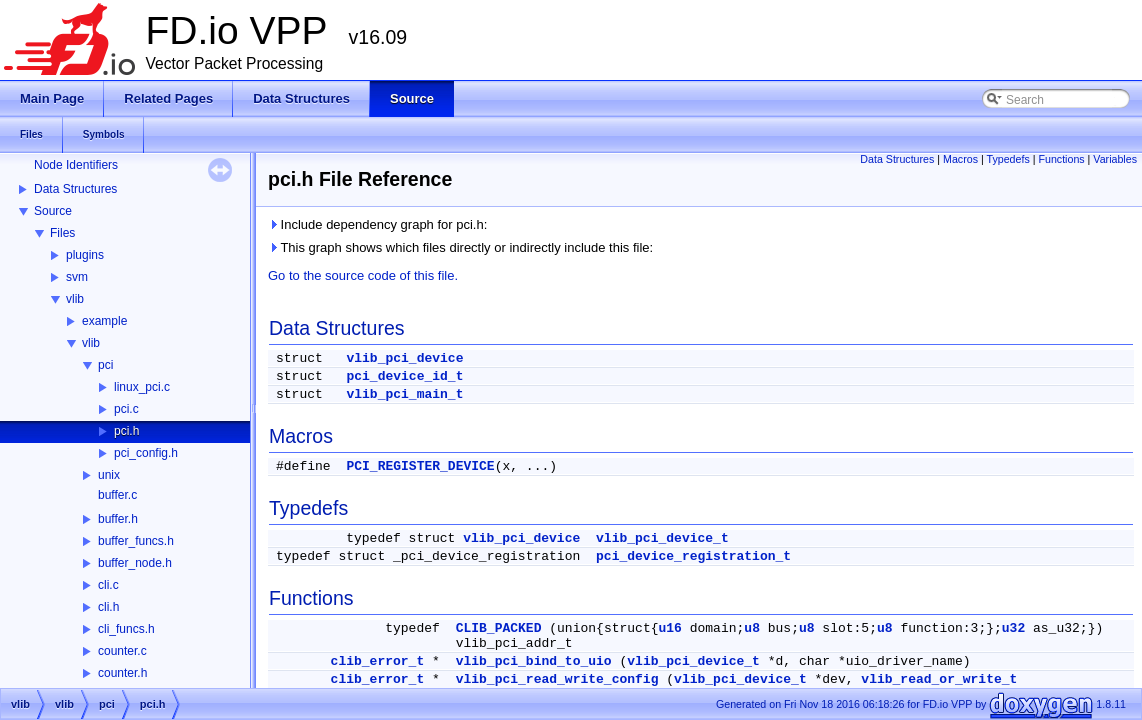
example (104, 321)
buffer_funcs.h (136, 541)
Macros (960, 159)
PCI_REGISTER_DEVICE (420, 466)
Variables (1115, 159)
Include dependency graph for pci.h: (377, 224)
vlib (75, 299)
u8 (752, 628)
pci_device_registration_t (693, 556)
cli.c (108, 585)
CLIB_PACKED (499, 628)
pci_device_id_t (404, 376)
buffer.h (118, 519)
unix (109, 475)
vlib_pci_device (404, 358)
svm (77, 277)
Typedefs (1008, 159)
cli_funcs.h (126, 629)
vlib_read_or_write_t (939, 679)
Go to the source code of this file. (363, 275)
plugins (85, 255)
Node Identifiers (76, 165)
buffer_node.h (135, 563)
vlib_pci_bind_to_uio (534, 661)
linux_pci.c (142, 387)
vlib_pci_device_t (662, 538)
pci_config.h (146, 453)
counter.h (122, 673)
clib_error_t (378, 661)
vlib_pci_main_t (404, 394)
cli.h (108, 607)
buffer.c (117, 495)
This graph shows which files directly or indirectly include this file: (460, 247)
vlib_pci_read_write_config (557, 679)
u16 (670, 628)
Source (53, 211)
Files (62, 233)
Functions (1061, 159)
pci (105, 365)
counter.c (122, 651)
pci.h (126, 431)
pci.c (126, 409)
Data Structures (75, 189)
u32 (1013, 628)
